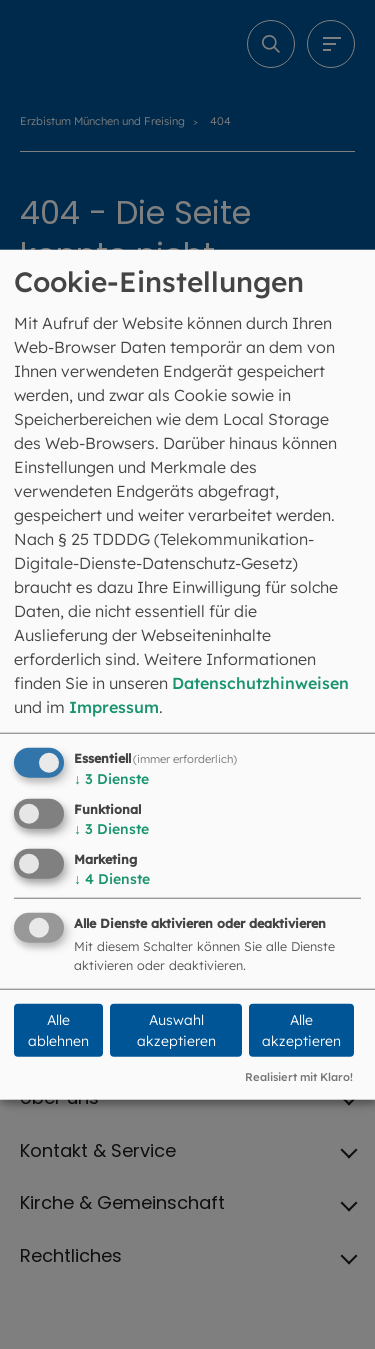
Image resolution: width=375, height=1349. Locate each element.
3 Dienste (111, 779)
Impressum (114, 707)
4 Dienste (112, 878)
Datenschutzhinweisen (260, 683)
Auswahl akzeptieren (176, 1030)
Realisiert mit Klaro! (299, 1077)
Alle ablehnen (58, 1030)
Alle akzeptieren (301, 1030)
